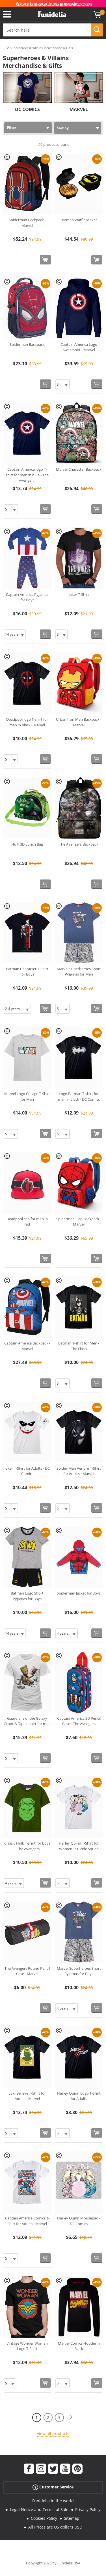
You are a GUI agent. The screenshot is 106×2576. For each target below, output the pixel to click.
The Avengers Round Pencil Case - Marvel (27, 1971)
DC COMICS (27, 109)
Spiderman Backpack (27, 344)
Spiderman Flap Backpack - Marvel (78, 1221)
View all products (53, 2433)
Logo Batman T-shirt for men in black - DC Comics (79, 1096)
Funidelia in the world (53, 2500)
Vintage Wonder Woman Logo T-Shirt (27, 2346)
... (4, 48)
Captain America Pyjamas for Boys (27, 597)
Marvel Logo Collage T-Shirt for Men (27, 1096)
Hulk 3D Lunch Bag (27, 844)
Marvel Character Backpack (78, 469)
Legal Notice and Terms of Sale (39, 2509)
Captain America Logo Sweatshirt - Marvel (78, 347)
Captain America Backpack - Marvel (27, 1346)
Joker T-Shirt (79, 594)
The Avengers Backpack (78, 844)
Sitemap (71, 2518)
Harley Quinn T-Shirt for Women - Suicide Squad (79, 1846)
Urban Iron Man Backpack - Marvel (78, 722)
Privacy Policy (87, 2509)
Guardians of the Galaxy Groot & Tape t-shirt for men (27, 1721)
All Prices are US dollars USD (55, 2527)
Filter (11, 127)
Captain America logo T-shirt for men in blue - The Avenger (27, 475)
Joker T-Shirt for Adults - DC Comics (27, 1471)
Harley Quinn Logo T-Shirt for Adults (79, 2096)
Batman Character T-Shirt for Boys (27, 971)
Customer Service (53, 2487)
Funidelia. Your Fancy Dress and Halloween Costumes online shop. (52, 14)
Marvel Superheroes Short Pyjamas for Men (79, 971)
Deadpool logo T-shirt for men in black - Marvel (27, 722)
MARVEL (79, 109)
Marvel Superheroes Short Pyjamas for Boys (79, 1971)
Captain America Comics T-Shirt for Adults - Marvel (27, 2221)
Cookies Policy (44, 2518)
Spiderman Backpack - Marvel (27, 222)
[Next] (70, 2417)
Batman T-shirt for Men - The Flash (78, 1346)
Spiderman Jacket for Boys (79, 1593)
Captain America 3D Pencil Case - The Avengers (79, 1721)
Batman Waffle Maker (78, 219)
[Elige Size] (62, 384)
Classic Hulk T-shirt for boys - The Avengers (27, 1846)
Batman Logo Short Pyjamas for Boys (27, 1596)
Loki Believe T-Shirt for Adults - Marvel (27, 2096)
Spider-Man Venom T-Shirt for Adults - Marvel (79, 1471)
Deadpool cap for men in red (27, 1221)
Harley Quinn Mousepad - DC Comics (78, 2221)
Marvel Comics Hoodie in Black (79, 2346)
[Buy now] (45, 259)
